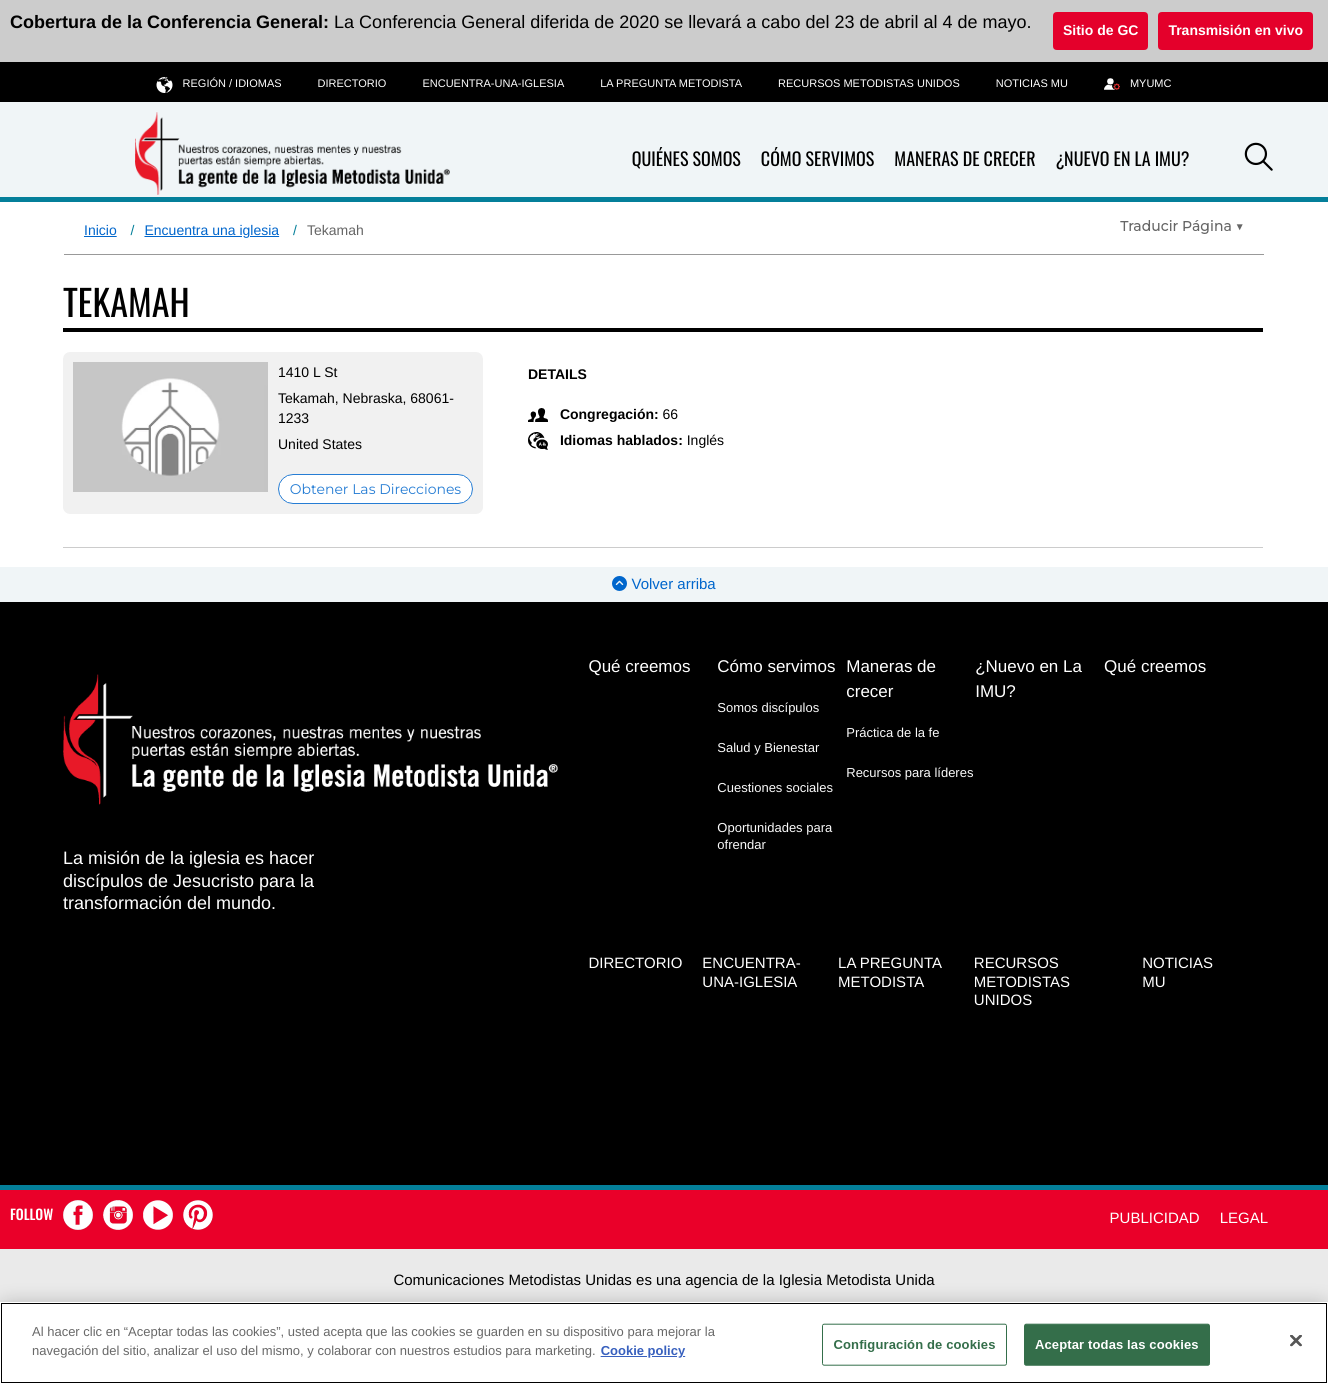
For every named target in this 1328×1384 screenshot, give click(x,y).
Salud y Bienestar (768, 747)
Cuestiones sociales (775, 787)
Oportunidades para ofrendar (774, 835)
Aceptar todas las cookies (1117, 1344)
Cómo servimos (817, 159)
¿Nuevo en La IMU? (1122, 159)
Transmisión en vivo (1235, 30)
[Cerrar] (1296, 1340)
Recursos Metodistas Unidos (869, 84)
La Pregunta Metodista (671, 84)
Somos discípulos (768, 707)
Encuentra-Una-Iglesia (493, 84)
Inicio (100, 230)
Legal (1244, 1218)
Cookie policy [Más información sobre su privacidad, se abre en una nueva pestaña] (643, 1350)
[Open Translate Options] (1182, 226)
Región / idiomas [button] (219, 83)
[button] (1259, 160)
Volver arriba (663, 584)
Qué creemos (639, 666)
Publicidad (1155, 1218)
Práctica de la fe (892, 732)
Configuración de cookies (914, 1344)
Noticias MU (1032, 84)
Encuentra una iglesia (211, 230)
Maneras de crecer (964, 159)
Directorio (352, 84)
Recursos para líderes (909, 772)
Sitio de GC (1100, 30)
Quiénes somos (686, 159)
